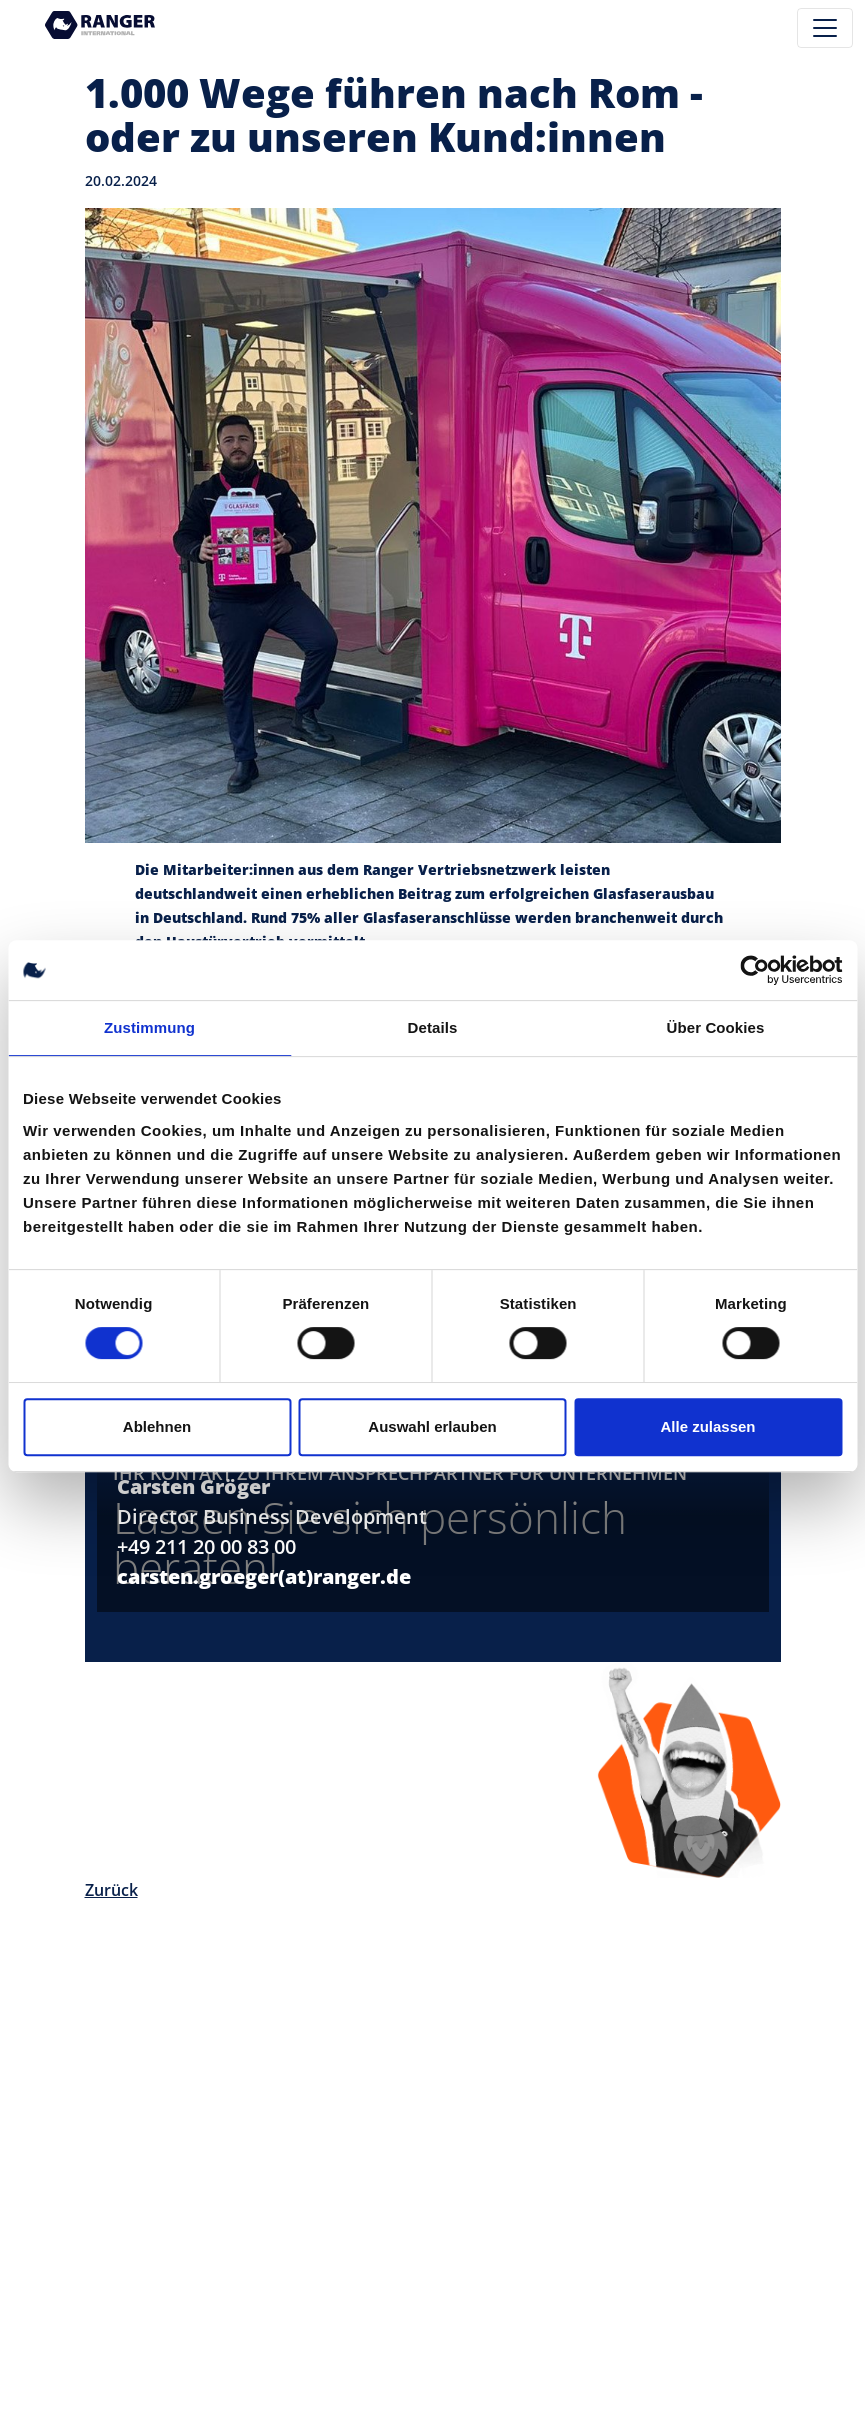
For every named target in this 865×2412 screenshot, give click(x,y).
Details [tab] (433, 1027)
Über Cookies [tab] (716, 1027)
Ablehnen (157, 1426)
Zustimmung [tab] (149, 1027)
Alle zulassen (707, 1426)
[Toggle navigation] (825, 28)
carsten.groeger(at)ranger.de (264, 1576)
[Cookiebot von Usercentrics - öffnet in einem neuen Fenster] (754, 970)
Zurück (111, 1890)
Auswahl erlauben (432, 1426)
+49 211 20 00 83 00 (206, 1546)
